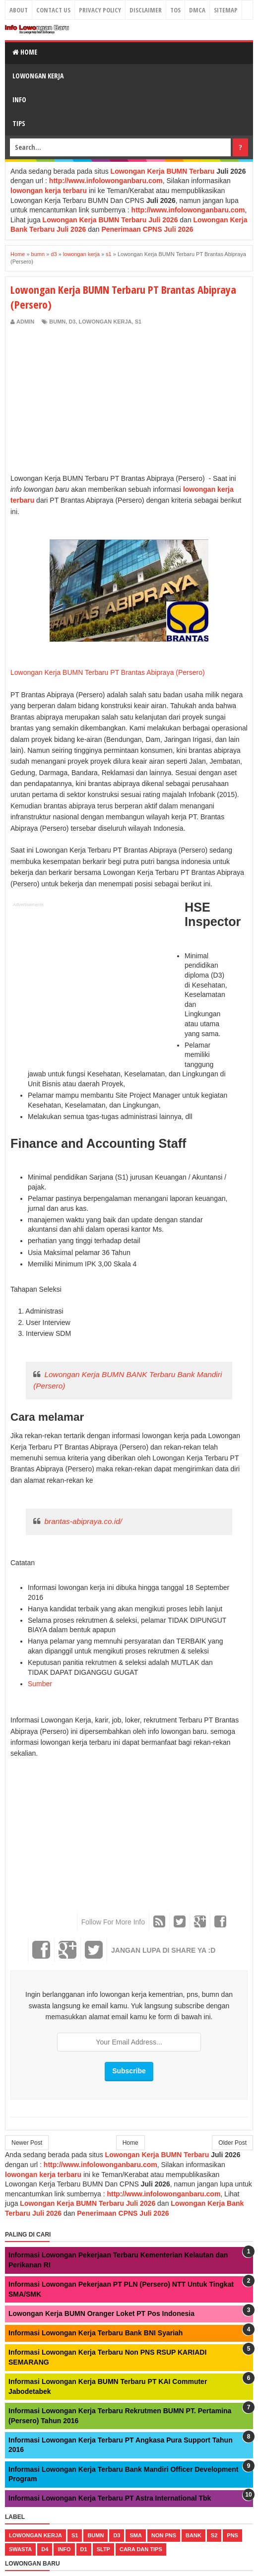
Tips (18, 123)
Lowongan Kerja (38, 75)
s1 (138, 322)
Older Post (232, 2142)
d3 (71, 322)
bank (193, 2535)
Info (19, 99)
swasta (20, 2549)
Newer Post (26, 2142)
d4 (44, 2549)
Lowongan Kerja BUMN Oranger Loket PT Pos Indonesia (101, 2313)
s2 (214, 2535)
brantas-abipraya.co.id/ (83, 1521)
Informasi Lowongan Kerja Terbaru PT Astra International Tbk (109, 2498)
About (18, 9)
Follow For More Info (113, 1922)
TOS (175, 9)
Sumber (40, 1684)
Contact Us (53, 9)
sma (135, 2535)
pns (232, 2535)
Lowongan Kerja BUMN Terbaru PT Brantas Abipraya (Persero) (107, 672)
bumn (57, 322)
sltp (103, 2549)
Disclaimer (145, 9)
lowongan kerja (105, 322)
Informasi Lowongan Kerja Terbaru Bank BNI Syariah (95, 2333)
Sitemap (226, 9)
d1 (83, 2549)
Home (24, 52)
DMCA (197, 9)
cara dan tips (141, 2549)
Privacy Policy (100, 9)
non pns (163, 2535)
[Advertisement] (93, 399)
